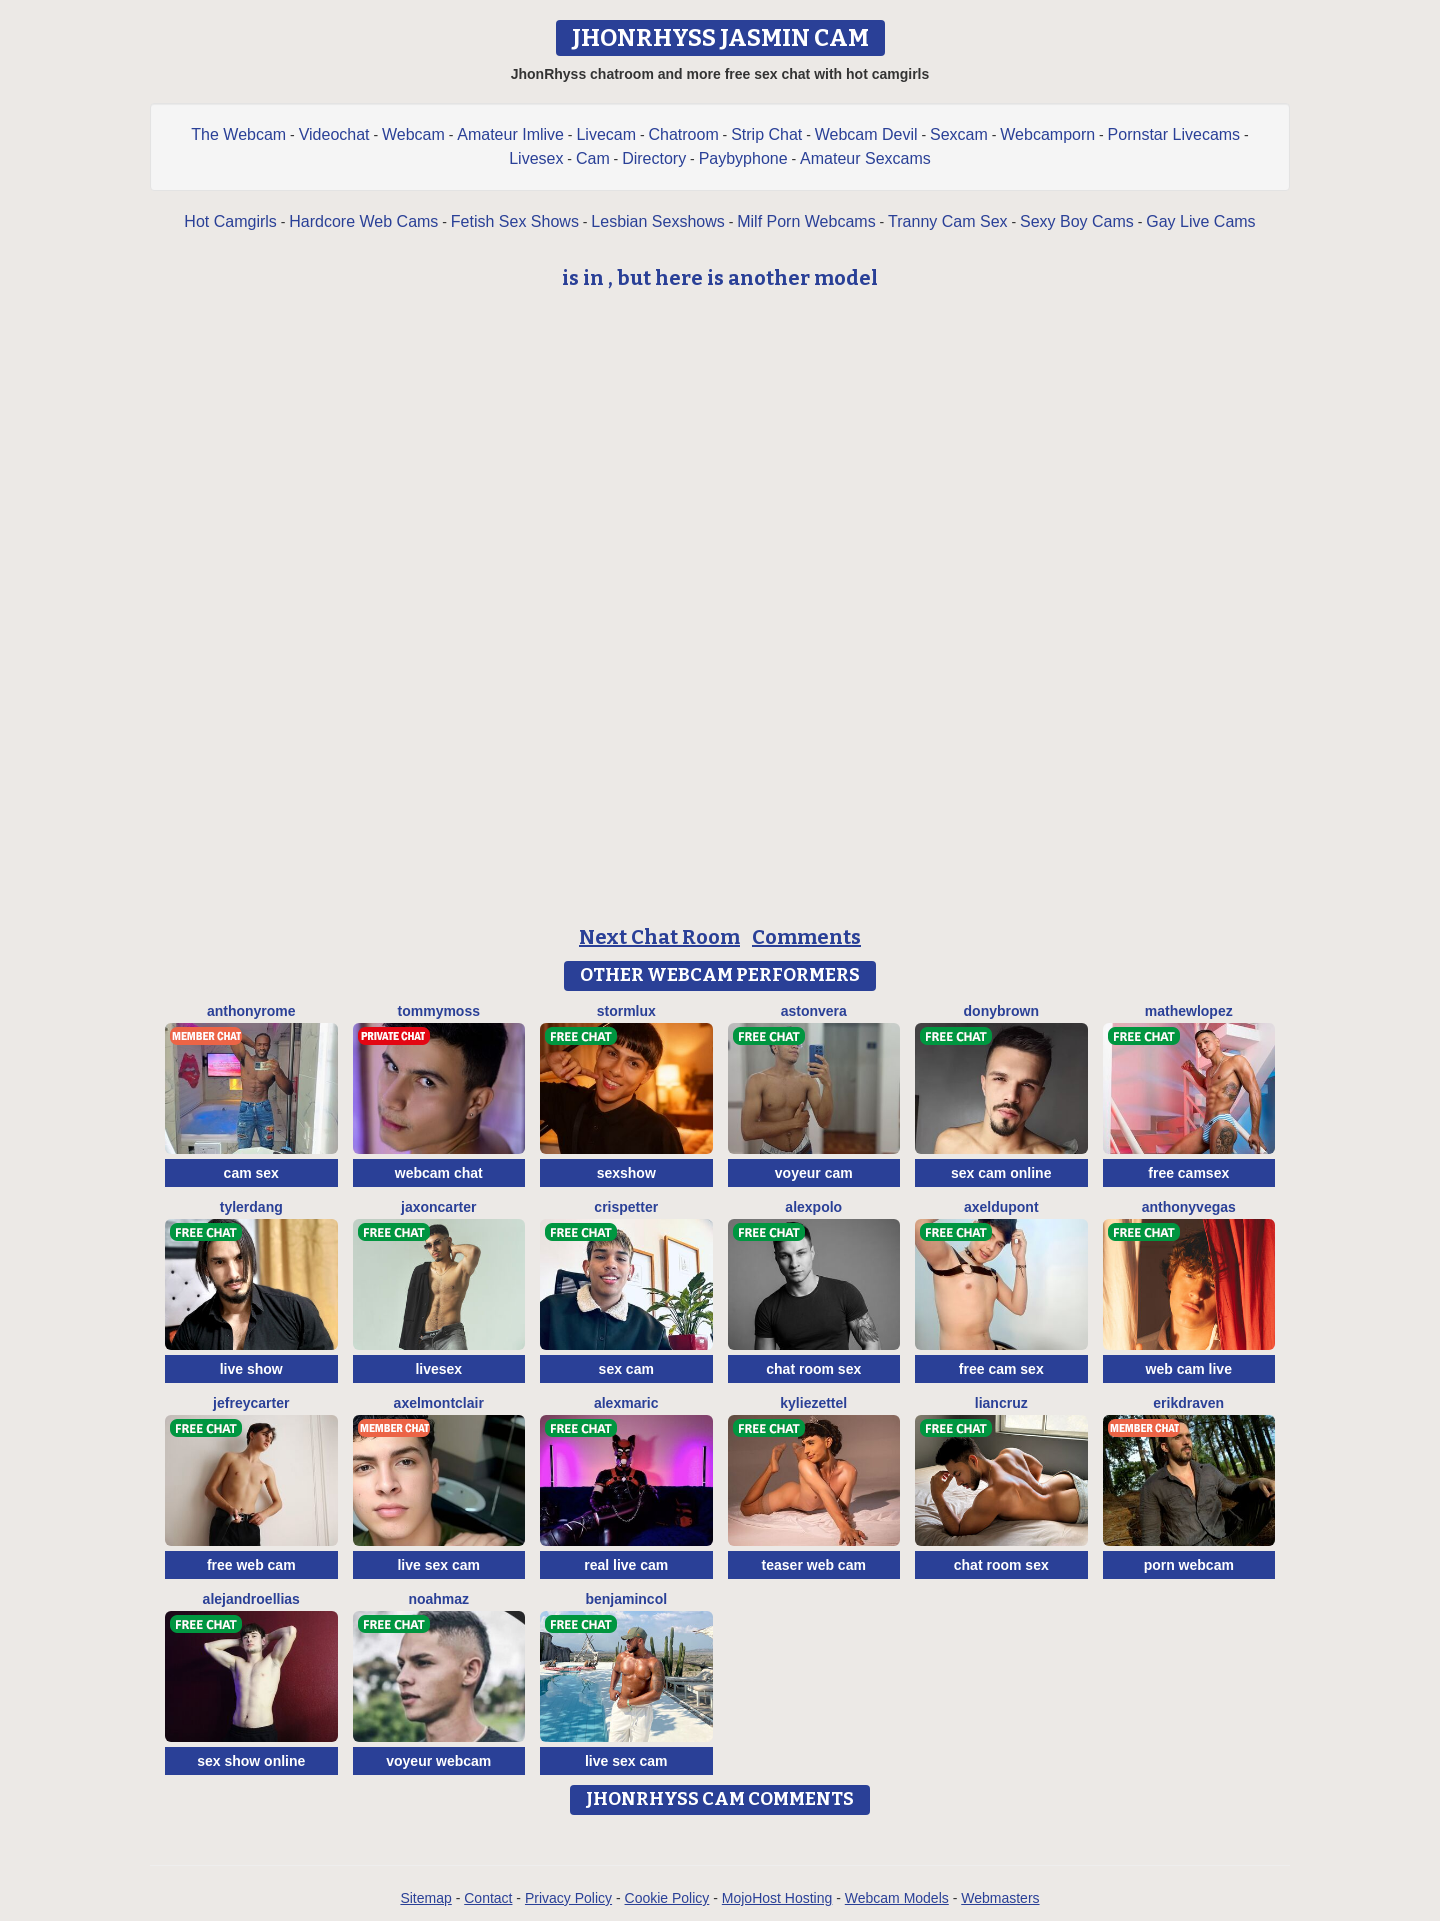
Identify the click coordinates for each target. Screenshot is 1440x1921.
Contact (488, 1898)
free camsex (1188, 1173)
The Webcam (238, 134)
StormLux (626, 1011)
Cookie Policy (667, 1898)
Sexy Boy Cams (1077, 221)
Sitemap (425, 1898)
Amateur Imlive (510, 134)
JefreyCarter (251, 1403)
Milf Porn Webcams (806, 221)
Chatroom (683, 134)
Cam (593, 158)
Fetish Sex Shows (515, 221)
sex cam (626, 1369)
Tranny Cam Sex (947, 221)
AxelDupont (1001, 1207)
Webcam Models (897, 1898)
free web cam (251, 1565)
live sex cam (438, 1565)
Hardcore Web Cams (363, 221)
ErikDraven (1188, 1403)
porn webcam (1189, 1565)
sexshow (626, 1173)
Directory (654, 158)
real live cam (626, 1565)
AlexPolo (813, 1207)
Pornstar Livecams (1174, 134)
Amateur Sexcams (865, 158)
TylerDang (251, 1207)
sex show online (251, 1761)
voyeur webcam (438, 1761)
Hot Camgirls (230, 221)
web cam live (1189, 1369)
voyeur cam (814, 1173)
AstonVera (814, 1011)
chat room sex (813, 1369)
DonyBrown (1001, 1011)
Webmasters (1000, 1898)
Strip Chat (766, 134)
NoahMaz (438, 1599)
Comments (806, 937)
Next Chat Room (659, 937)
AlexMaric (626, 1403)
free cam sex (1001, 1369)
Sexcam (959, 134)
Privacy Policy (568, 1898)
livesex (438, 1369)
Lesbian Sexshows (657, 221)
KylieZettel (813, 1403)
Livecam (606, 134)
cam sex (251, 1173)
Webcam (413, 134)
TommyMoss (439, 1011)
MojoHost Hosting (777, 1898)
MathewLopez (1189, 1011)
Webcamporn (1047, 134)
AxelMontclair (439, 1403)
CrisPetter (626, 1207)
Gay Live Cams (1200, 221)
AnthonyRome (251, 1011)
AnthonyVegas (1189, 1207)
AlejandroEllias (251, 1599)
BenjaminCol (626, 1599)
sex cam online (1001, 1173)
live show (251, 1369)
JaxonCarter (438, 1207)
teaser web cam (814, 1565)
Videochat (334, 134)
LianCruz (1001, 1403)
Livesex (536, 158)
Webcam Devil (866, 134)
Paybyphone (743, 158)
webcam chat (439, 1173)
